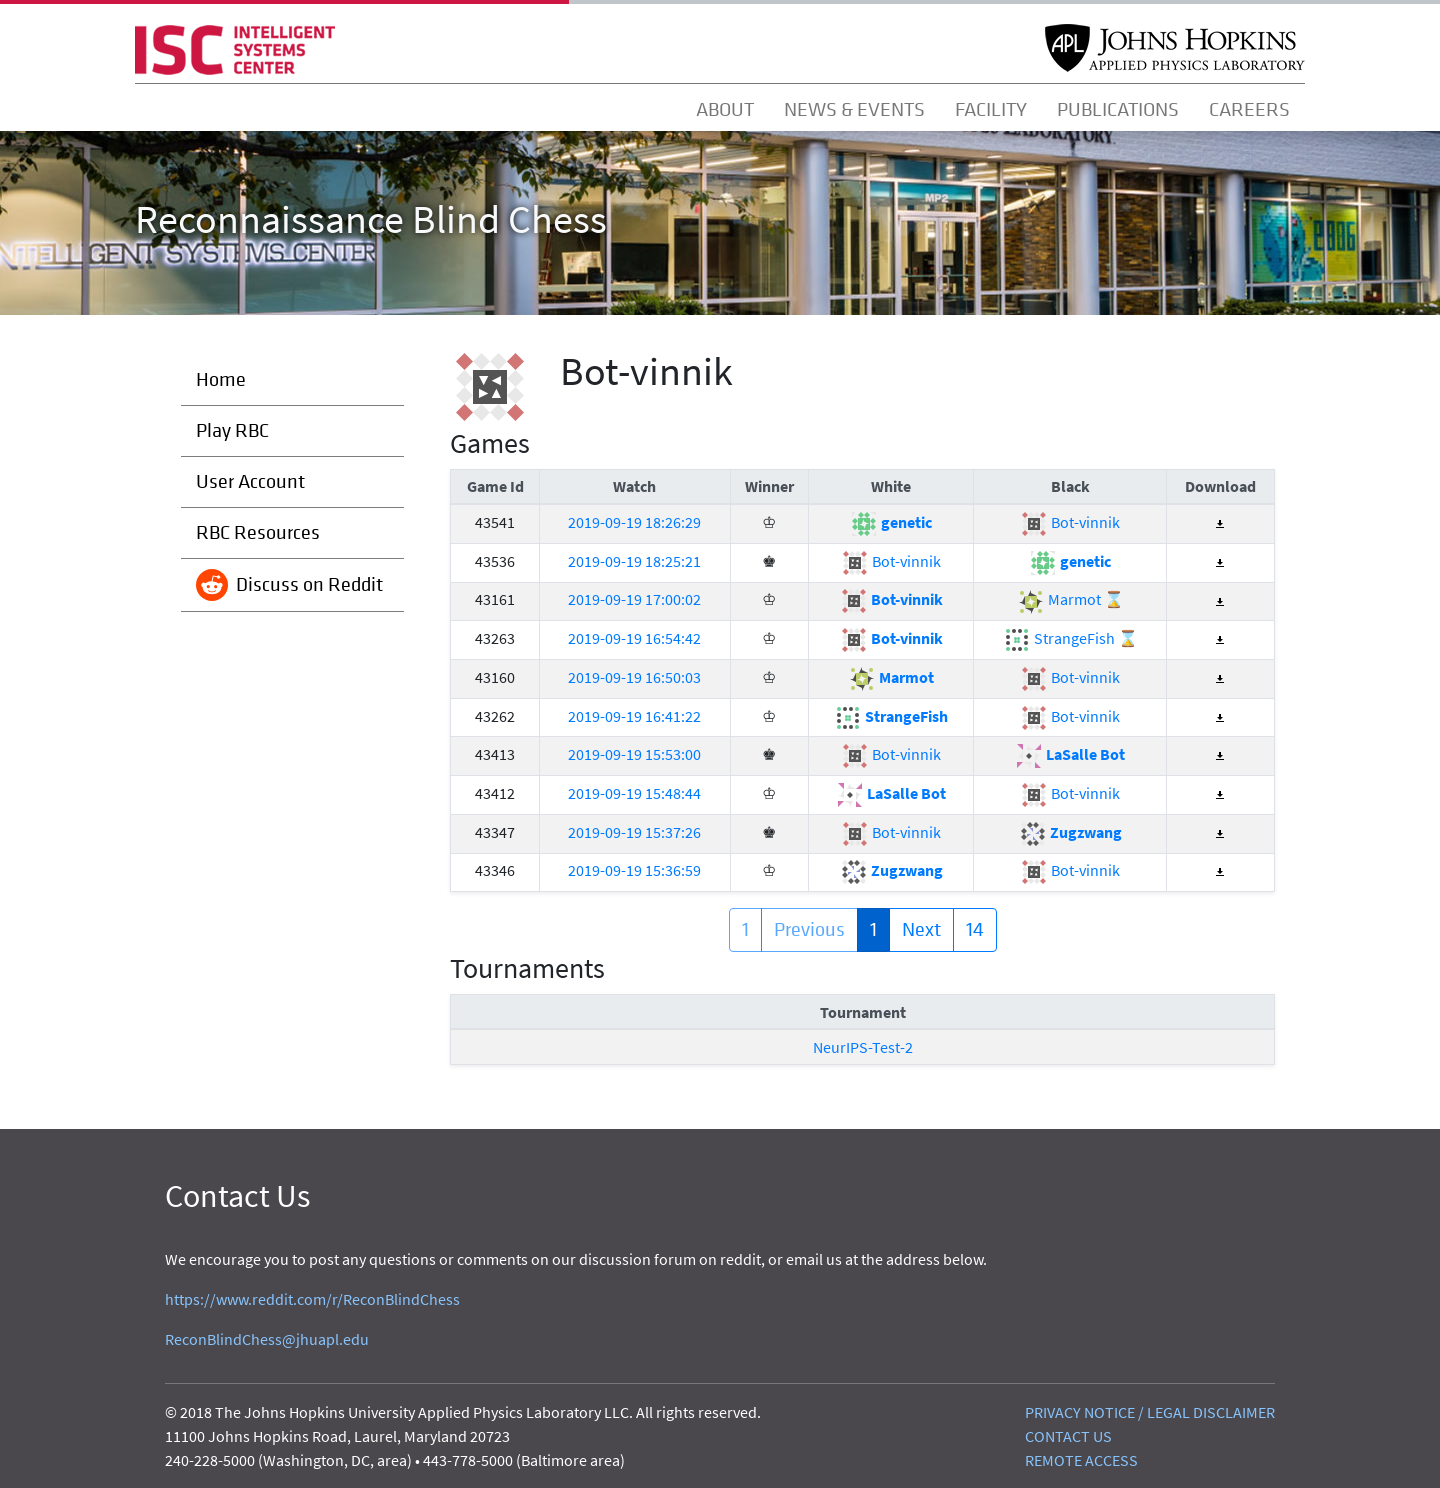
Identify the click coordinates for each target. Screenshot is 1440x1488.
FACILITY (991, 110)
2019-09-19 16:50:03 (634, 677)
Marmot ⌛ (1070, 599)
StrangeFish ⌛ (1070, 638)
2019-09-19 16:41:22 (634, 716)
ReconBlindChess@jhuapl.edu (267, 1339)
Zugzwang (1070, 832)
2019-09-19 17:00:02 (634, 599)
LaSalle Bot (1070, 754)
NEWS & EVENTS (854, 110)
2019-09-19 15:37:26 (634, 832)
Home (221, 379)
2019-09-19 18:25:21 (634, 561)
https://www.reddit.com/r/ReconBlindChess (312, 1299)
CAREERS (1249, 110)
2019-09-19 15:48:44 (634, 793)
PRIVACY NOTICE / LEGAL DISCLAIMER (1150, 1412)
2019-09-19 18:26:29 (634, 522)
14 (975, 929)
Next (921, 929)
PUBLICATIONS (1118, 110)
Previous (809, 929)
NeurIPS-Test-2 (863, 1047)
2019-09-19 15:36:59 (634, 870)
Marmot (891, 677)
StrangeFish (891, 716)
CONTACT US (1068, 1436)
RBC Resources (258, 532)
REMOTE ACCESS (1081, 1460)
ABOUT (725, 110)
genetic (891, 522)
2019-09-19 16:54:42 (634, 638)
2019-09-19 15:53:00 (634, 754)
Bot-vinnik (1070, 522)
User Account (250, 481)
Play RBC (232, 430)
